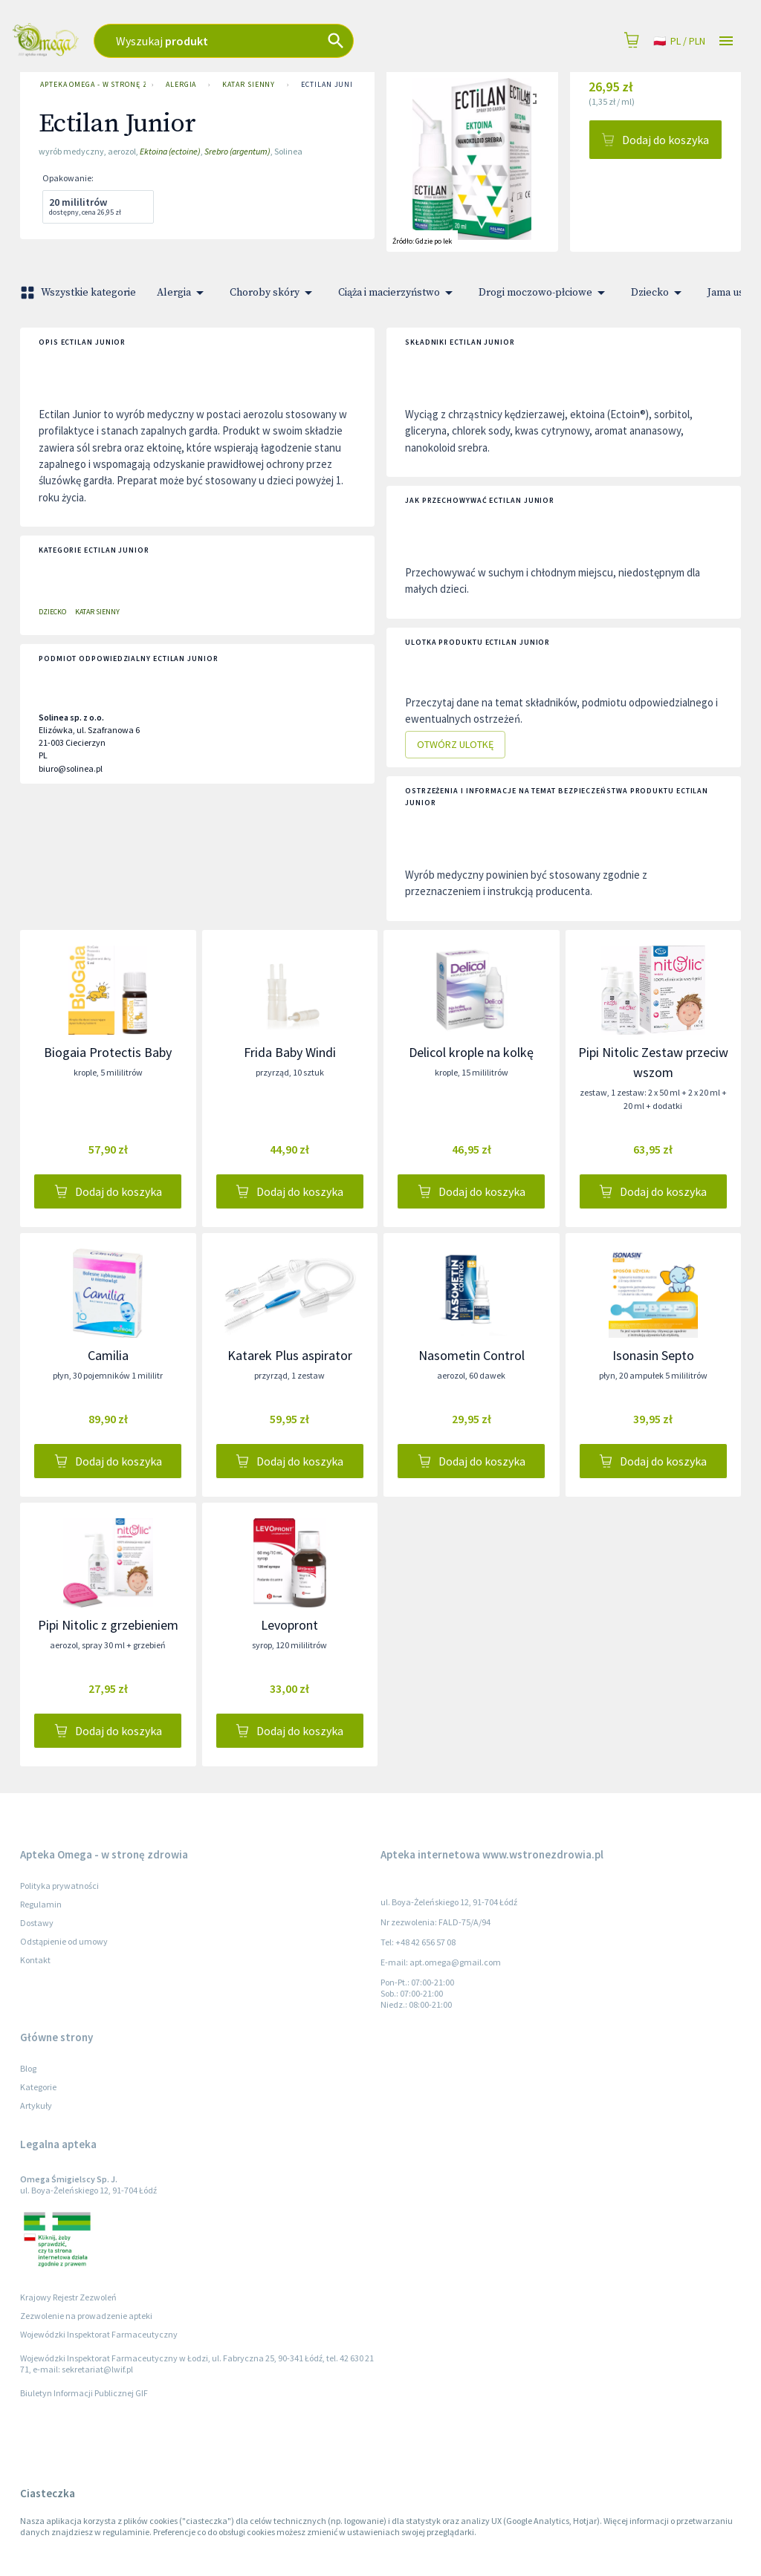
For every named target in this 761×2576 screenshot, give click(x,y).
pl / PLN (679, 41)
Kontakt (35, 1959)
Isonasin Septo (653, 1355)
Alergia (181, 84)
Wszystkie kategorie (79, 293)
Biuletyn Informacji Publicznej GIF (84, 2392)
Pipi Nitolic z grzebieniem (108, 1624)
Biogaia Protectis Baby (108, 1052)
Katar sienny (248, 84)
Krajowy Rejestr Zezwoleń (68, 2297)
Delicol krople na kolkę (471, 1052)
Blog (28, 2068)
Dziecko (659, 292)
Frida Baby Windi (290, 1052)
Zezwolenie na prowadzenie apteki (86, 2315)
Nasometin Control (471, 1355)
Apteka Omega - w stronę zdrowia (90, 84)
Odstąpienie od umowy (64, 1941)
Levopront (289, 1624)
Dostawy (37, 1922)
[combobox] (276, 41)
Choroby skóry (273, 292)
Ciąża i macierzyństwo (398, 292)
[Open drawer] (726, 41)
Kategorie (38, 2086)
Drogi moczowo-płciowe (544, 292)
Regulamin (41, 1904)
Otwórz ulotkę (455, 745)
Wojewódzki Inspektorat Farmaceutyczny (99, 2334)
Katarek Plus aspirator (289, 1355)
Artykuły (36, 2105)
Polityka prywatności (59, 1885)
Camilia (108, 1355)
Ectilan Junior (332, 84)
